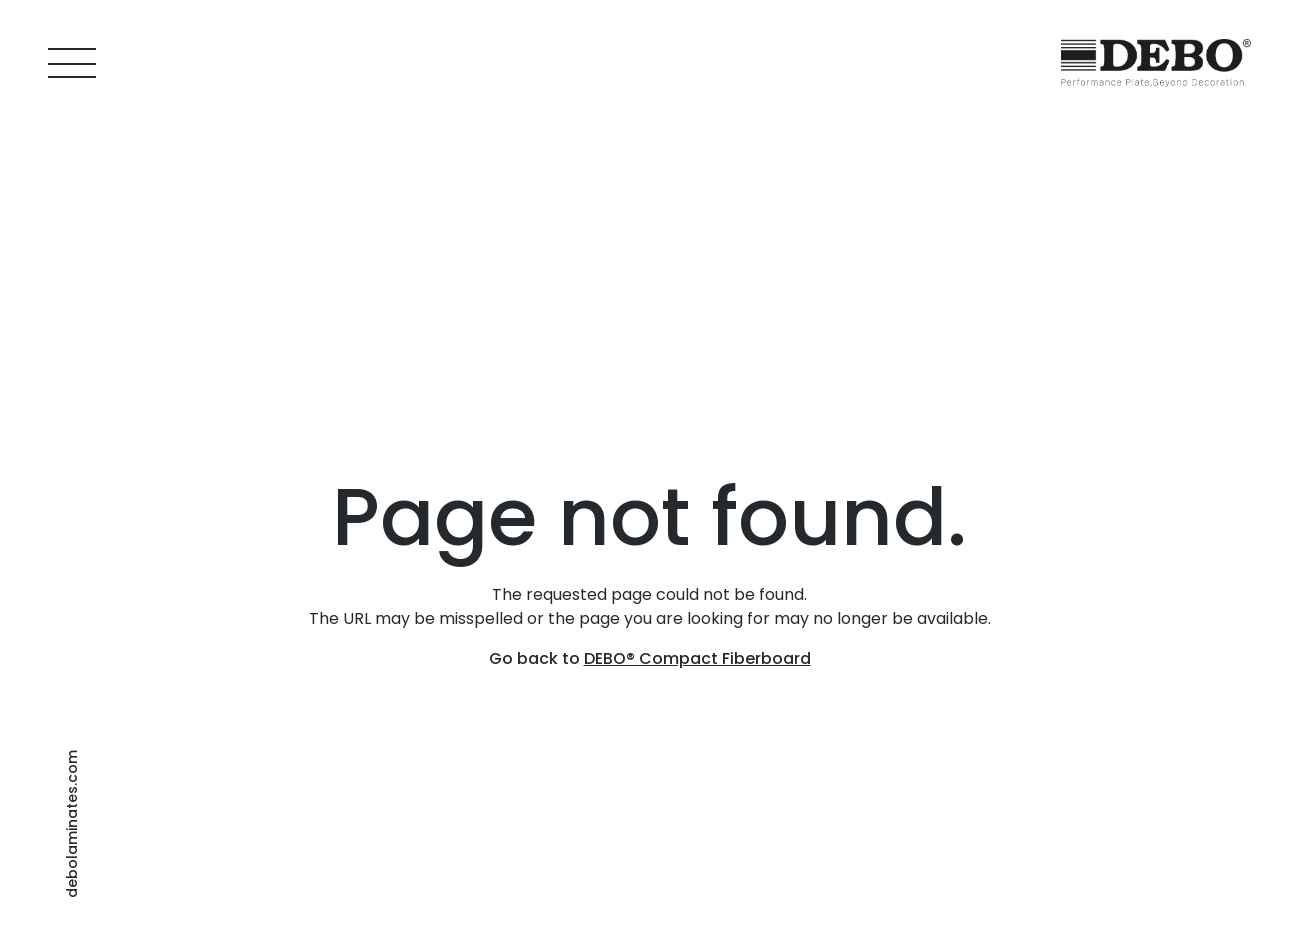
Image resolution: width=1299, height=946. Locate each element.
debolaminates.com (72, 824)
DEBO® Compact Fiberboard (697, 658)
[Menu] (72, 64)
